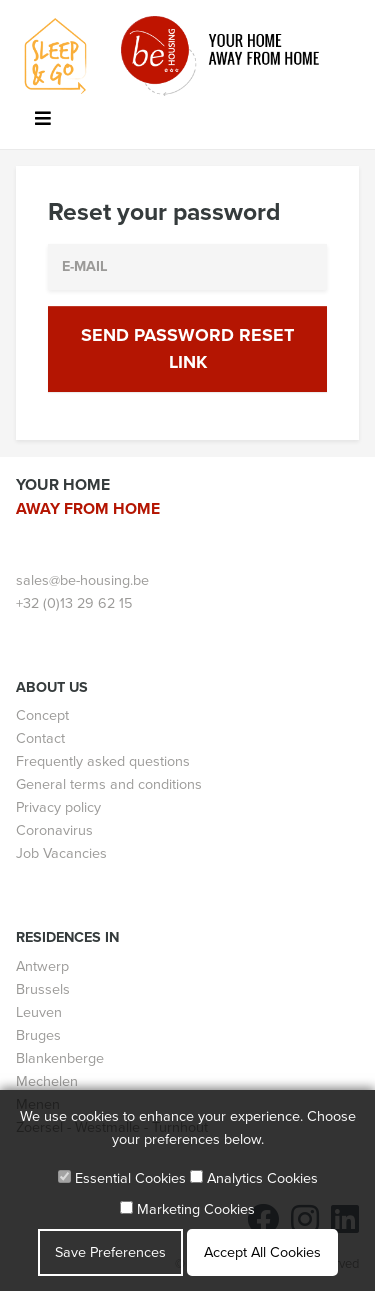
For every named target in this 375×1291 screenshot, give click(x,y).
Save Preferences (110, 1252)
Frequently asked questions (103, 761)
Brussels (43, 989)
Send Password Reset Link (187, 348)
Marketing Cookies (187, 1209)
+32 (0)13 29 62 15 (74, 603)
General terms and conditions (109, 784)
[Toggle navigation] (42, 122)
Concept (42, 715)
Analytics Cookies (254, 1178)
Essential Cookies (122, 1178)
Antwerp (42, 966)
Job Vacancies (61, 853)
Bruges (38, 1035)
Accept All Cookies (262, 1252)
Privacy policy (58, 807)
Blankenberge (60, 1058)
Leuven (39, 1012)
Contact (40, 738)
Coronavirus (54, 830)
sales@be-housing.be (82, 580)
